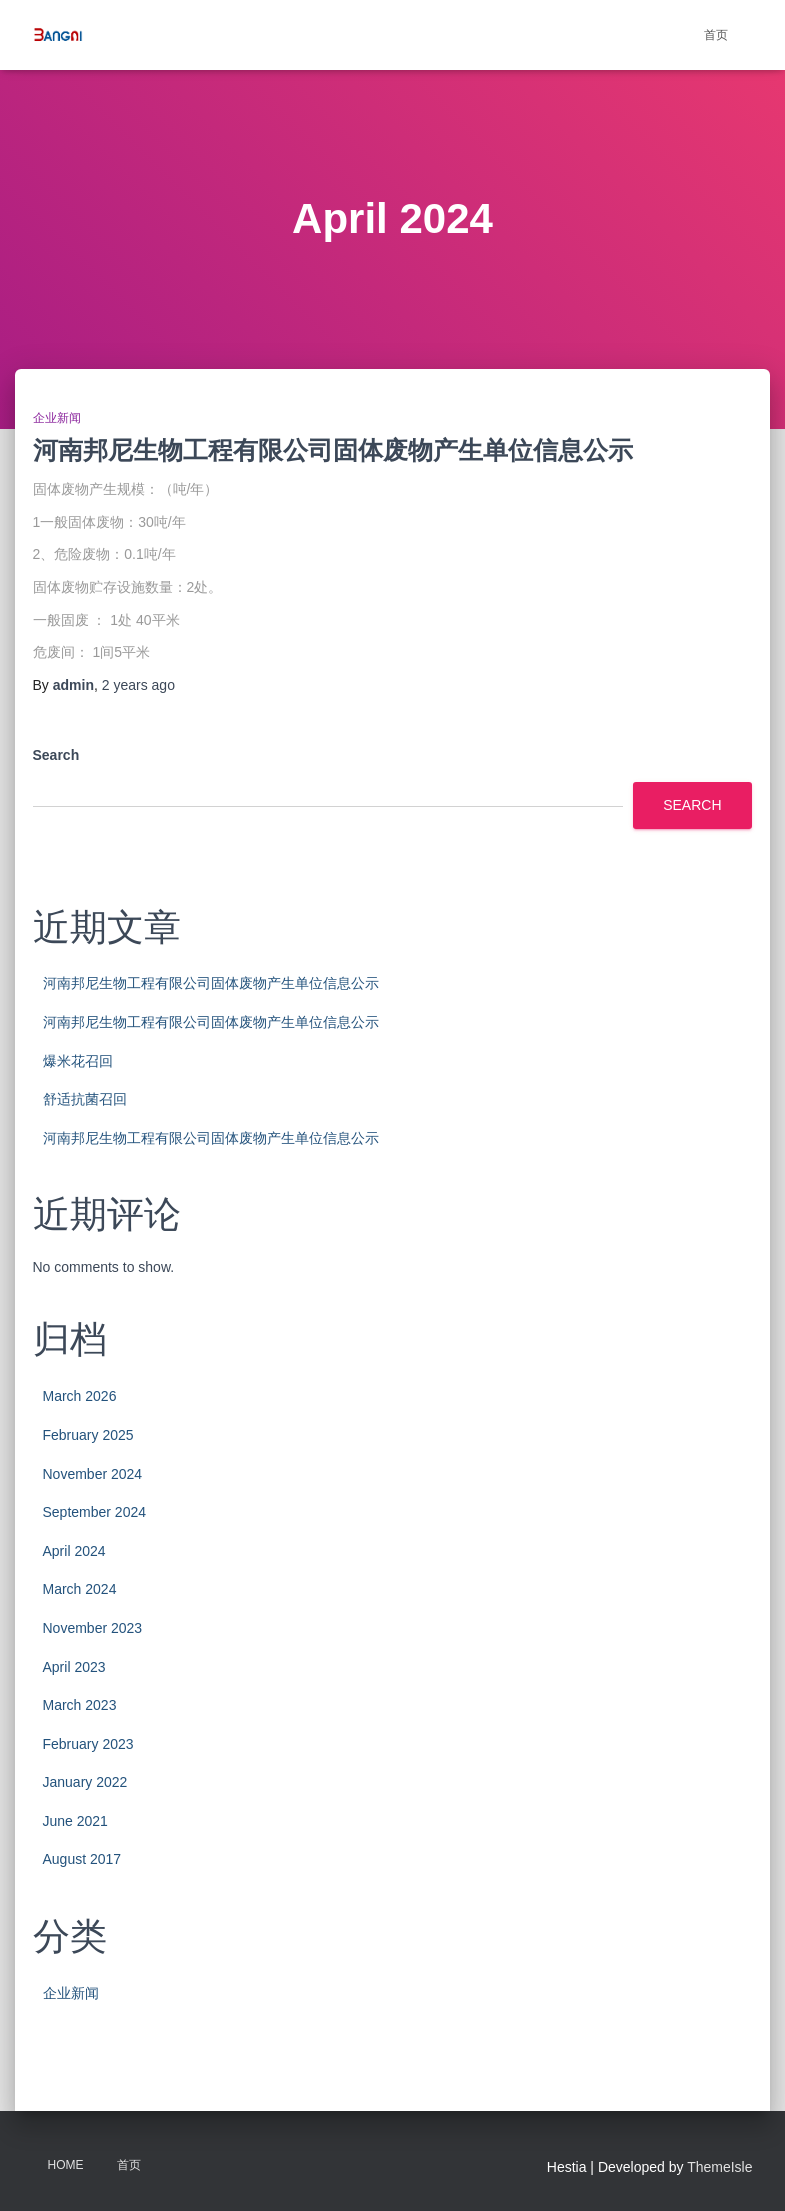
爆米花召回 (78, 1061)
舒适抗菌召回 (85, 1099)
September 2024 (95, 1512)
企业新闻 (57, 418)
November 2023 (93, 1628)
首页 (716, 35)
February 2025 (88, 1435)
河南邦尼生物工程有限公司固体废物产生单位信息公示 (333, 450)
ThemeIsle (719, 2167)
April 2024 (74, 1551)
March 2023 (80, 1705)
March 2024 (80, 1589)
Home (66, 2165)
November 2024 (93, 1474)
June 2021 (75, 1821)
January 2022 (85, 1782)
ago (138, 685)
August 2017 (82, 1859)
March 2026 (80, 1396)
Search (56, 755)
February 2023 (88, 1744)
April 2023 (74, 1667)
